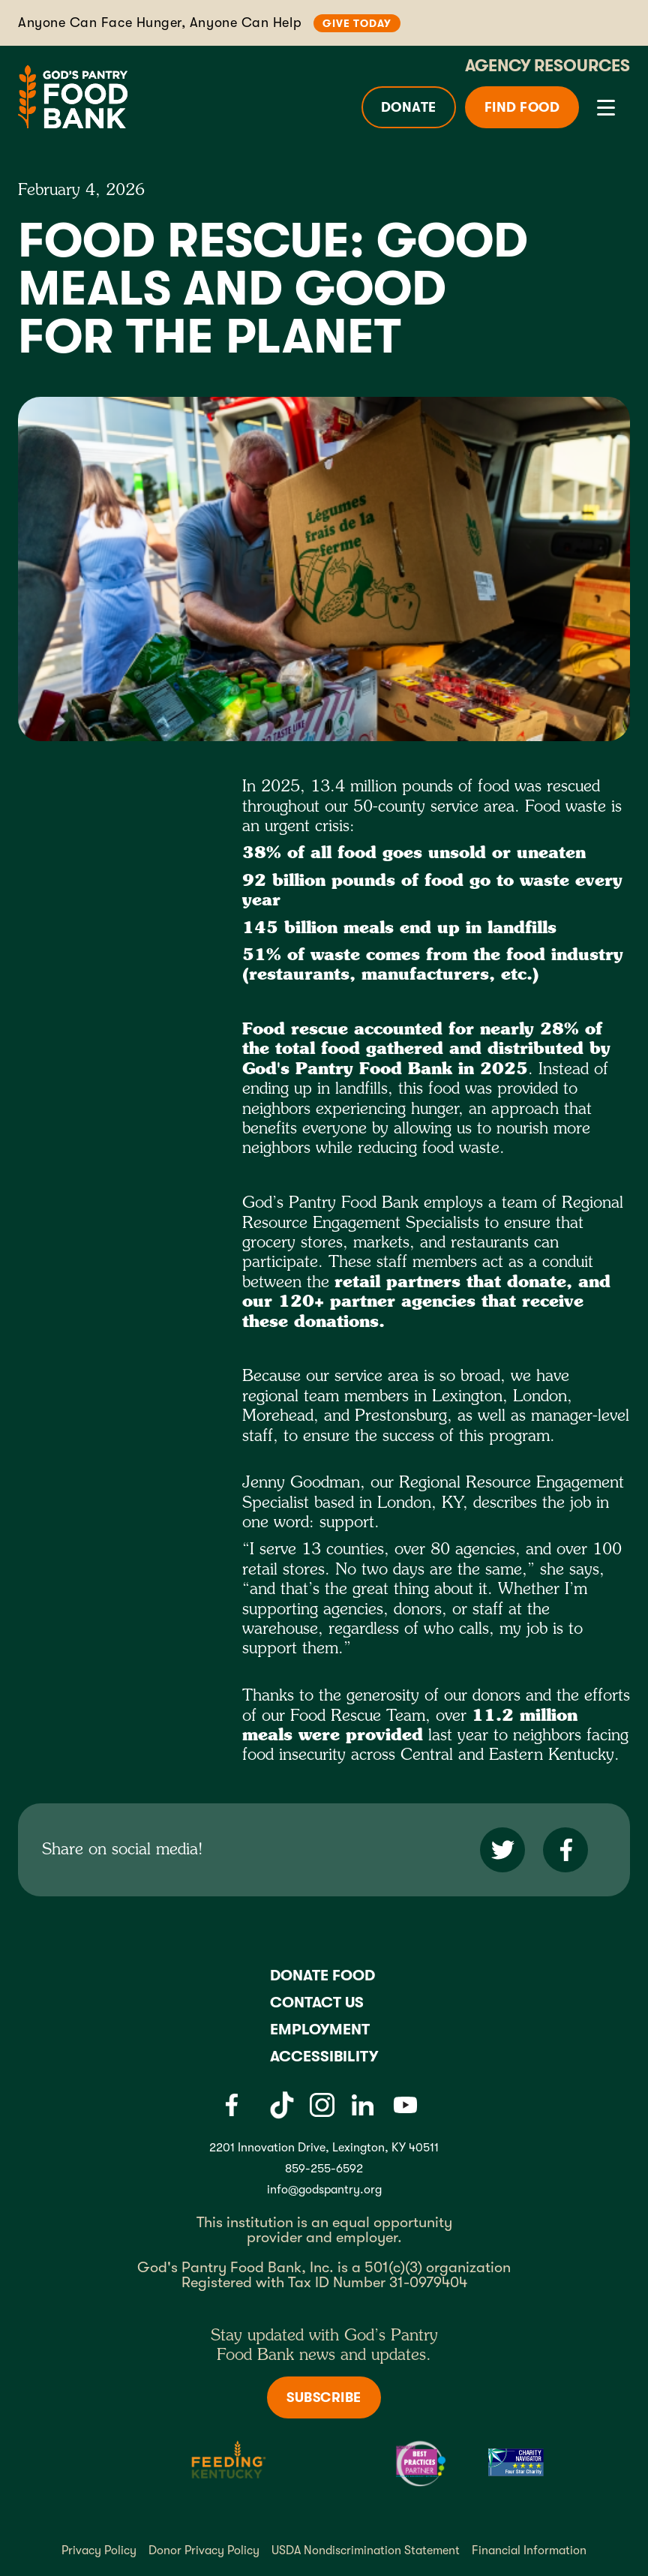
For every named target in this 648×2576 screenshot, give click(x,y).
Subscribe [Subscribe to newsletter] (324, 2397)
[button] (603, 107)
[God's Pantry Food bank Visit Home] (73, 96)
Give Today (357, 23)
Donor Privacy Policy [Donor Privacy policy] (204, 2550)
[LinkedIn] (362, 2104)
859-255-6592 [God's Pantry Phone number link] (324, 2168)
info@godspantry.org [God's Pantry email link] (324, 2189)
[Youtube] (405, 2105)
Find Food (522, 107)
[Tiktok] (282, 2105)
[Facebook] (231, 2105)
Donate (408, 107)
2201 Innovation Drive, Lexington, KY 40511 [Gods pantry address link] (324, 2147)
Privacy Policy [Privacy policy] (99, 2550)
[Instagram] (321, 2105)
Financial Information (529, 2550)
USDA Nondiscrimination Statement (366, 2550)
